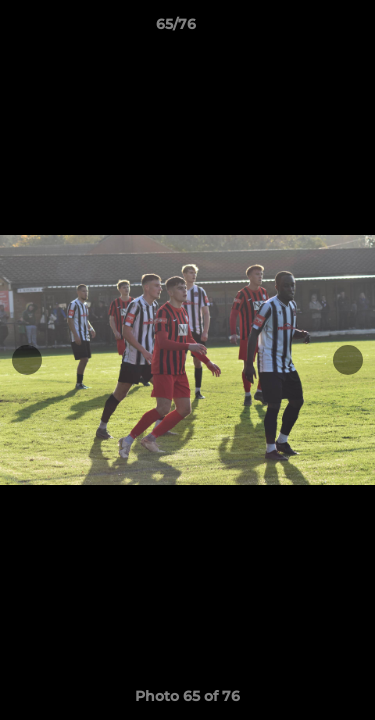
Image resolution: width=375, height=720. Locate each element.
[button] (303, 29)
